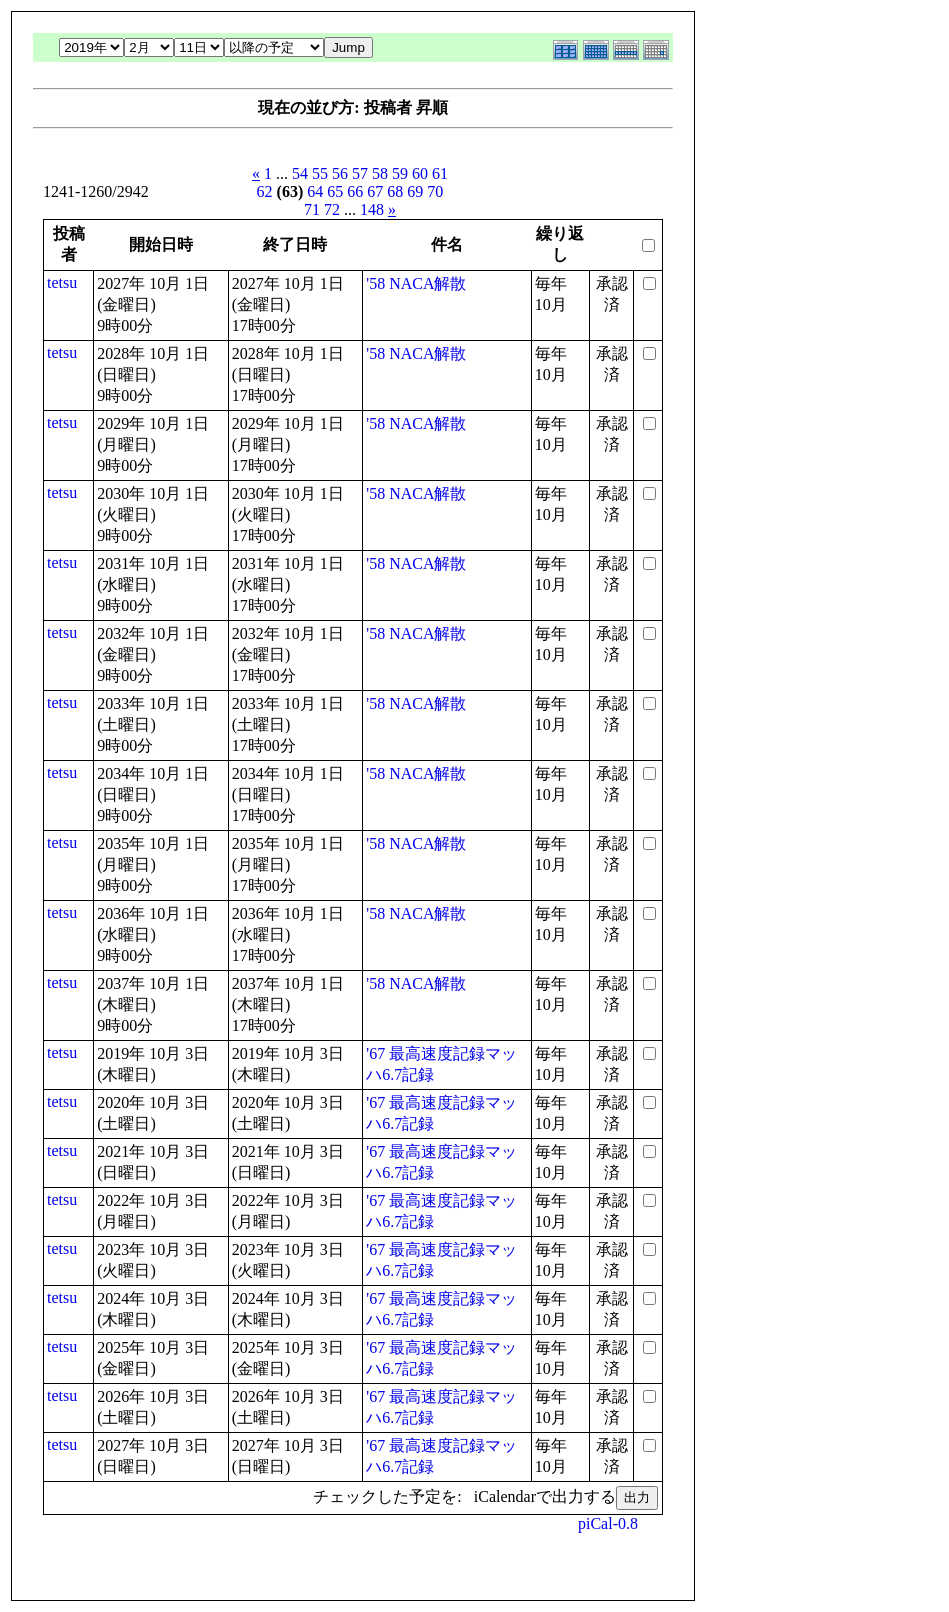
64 (315, 191)
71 (312, 209)
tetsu (62, 282)
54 (300, 173)
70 (435, 191)
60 (420, 173)
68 (395, 191)
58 (380, 173)
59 (400, 173)
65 (335, 191)
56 (340, 173)
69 (415, 191)
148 (372, 209)
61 (440, 173)
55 (320, 173)
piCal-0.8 (608, 1523)
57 (360, 173)
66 (355, 191)
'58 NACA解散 (416, 283)
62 (265, 191)
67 (375, 191)
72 (332, 209)
